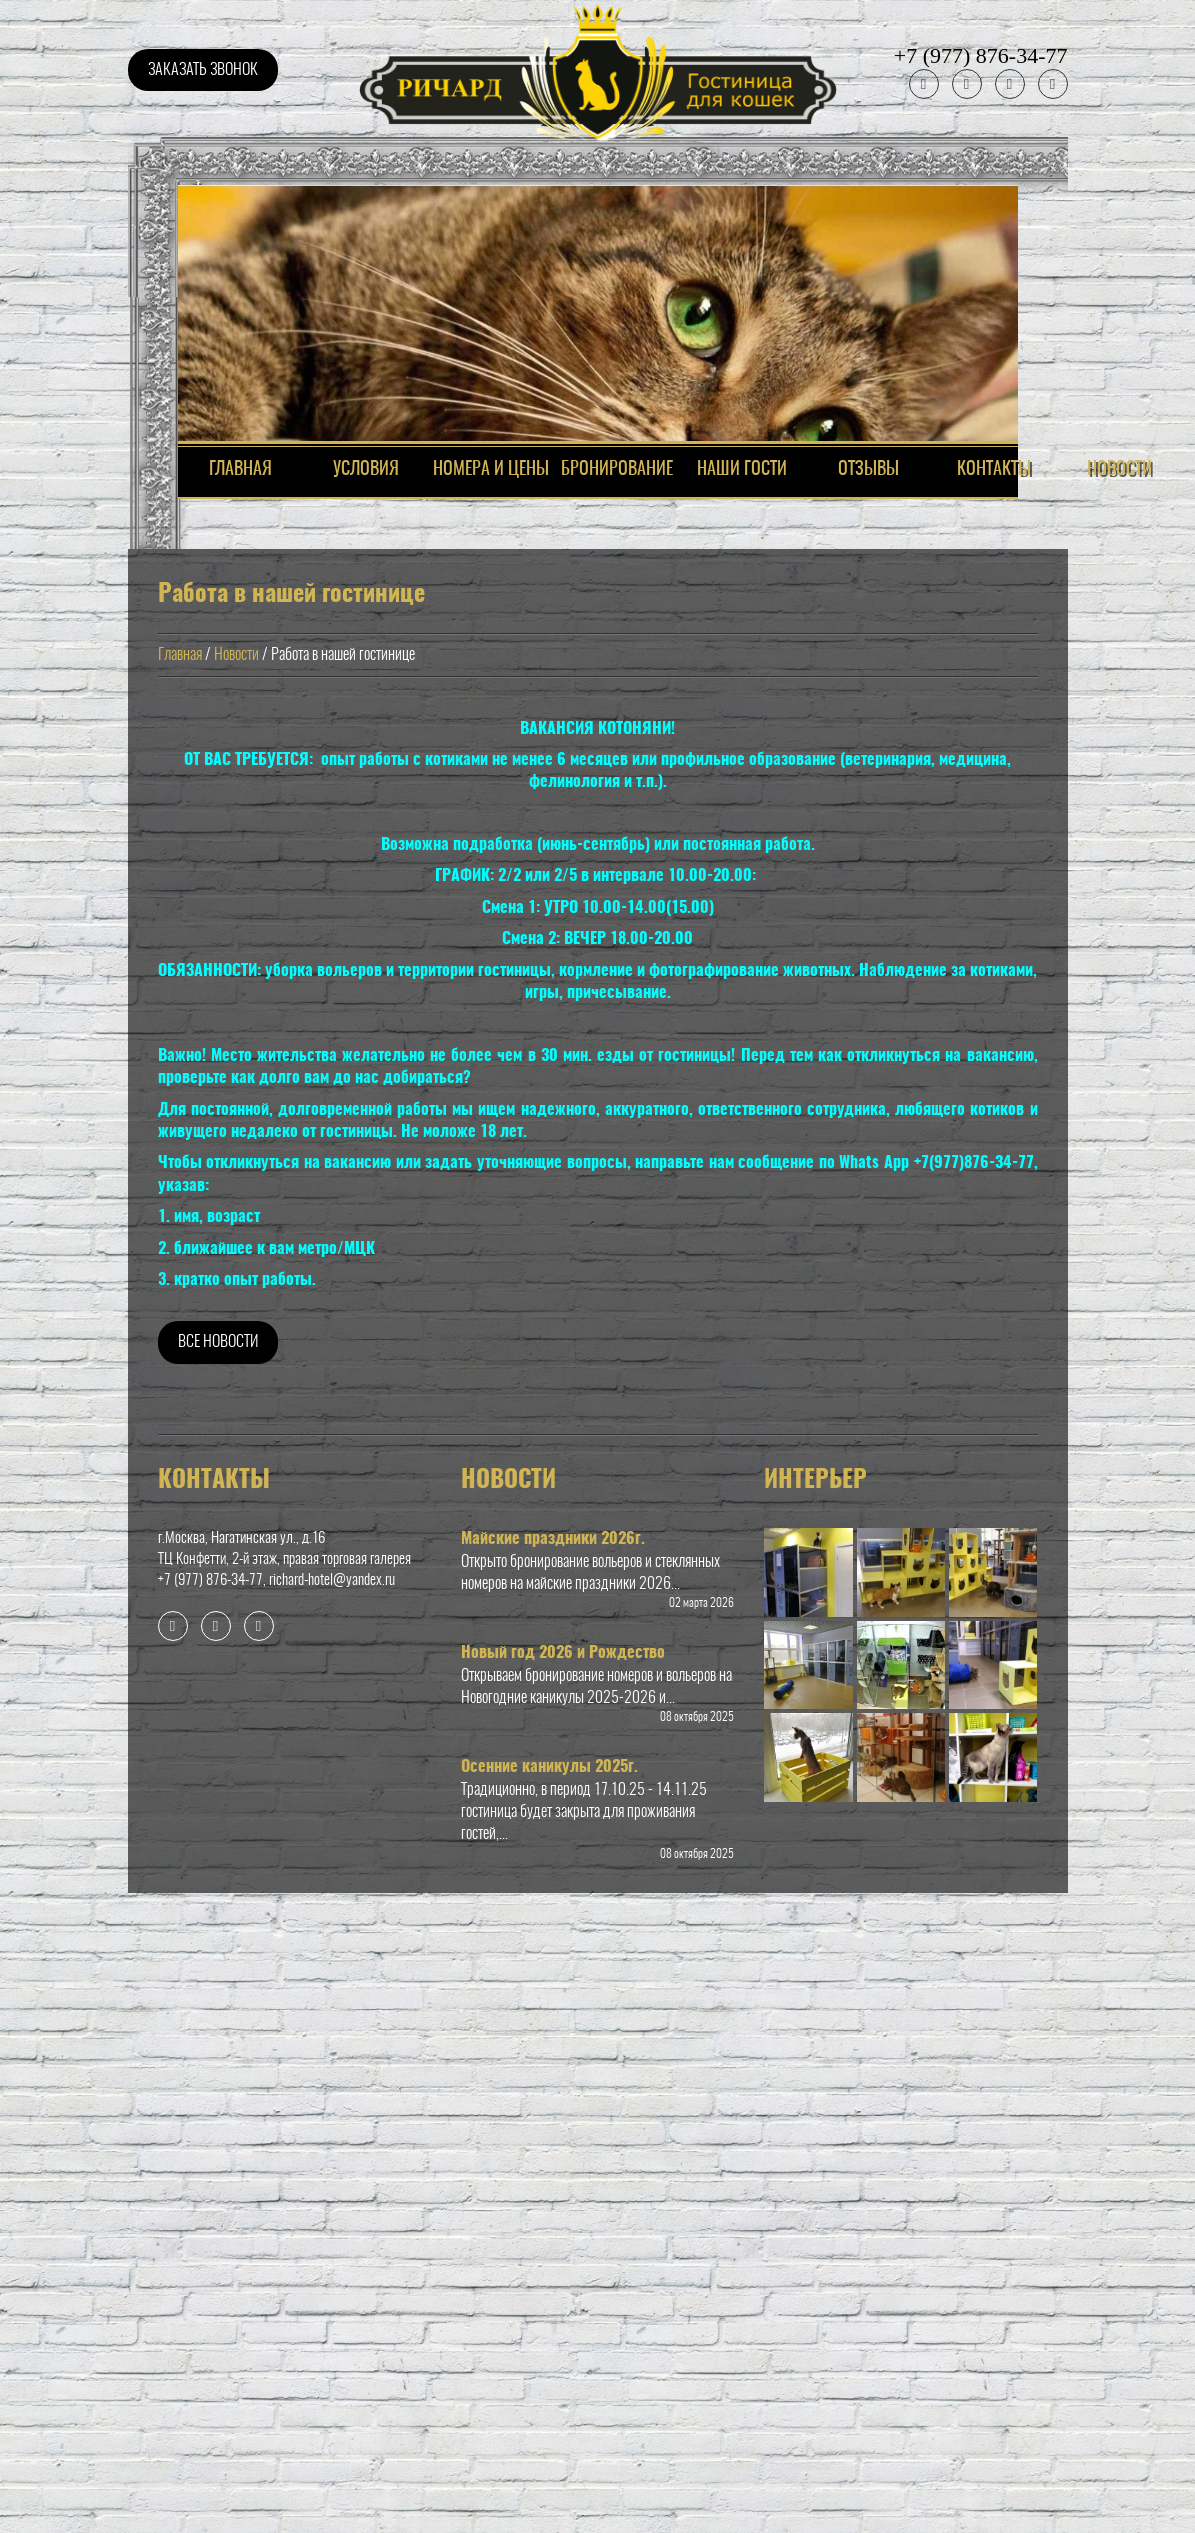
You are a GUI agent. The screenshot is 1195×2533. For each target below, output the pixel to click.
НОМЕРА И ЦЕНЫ (491, 470)
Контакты (994, 470)
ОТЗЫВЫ (868, 470)
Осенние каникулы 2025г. (549, 1767)
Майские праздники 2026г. (553, 1539)
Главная (180, 655)
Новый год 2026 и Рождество (563, 1653)
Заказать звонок (203, 70)
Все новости (218, 1342)
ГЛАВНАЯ (240, 470)
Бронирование (617, 470)
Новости (1119, 470)
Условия (366, 470)
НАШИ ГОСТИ (742, 470)
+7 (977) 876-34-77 (981, 55)
